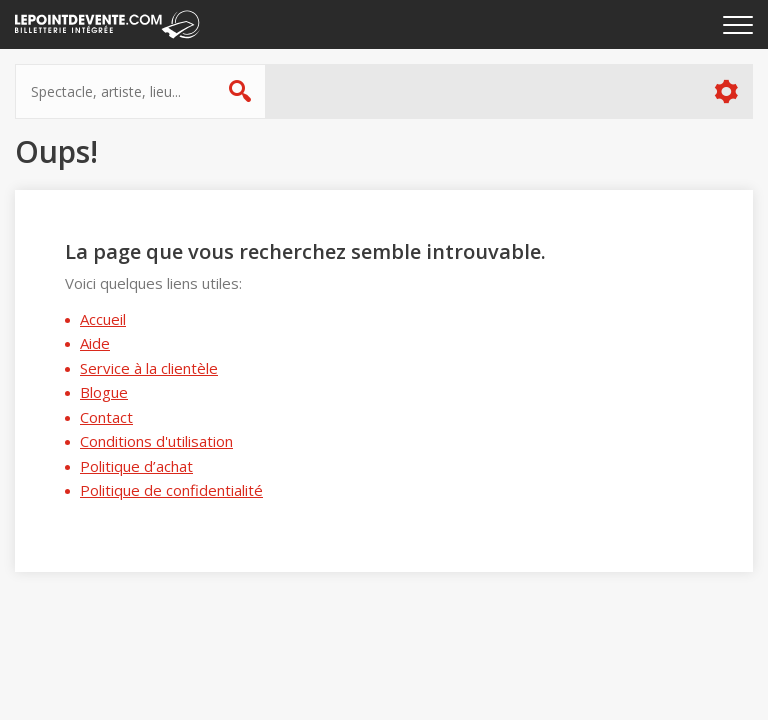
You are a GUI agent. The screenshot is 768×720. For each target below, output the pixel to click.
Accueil (103, 319)
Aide (95, 343)
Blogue (104, 392)
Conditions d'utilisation (156, 441)
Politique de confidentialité (171, 490)
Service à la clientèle (149, 368)
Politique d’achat (136, 466)
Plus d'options (725, 91)
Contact (106, 417)
